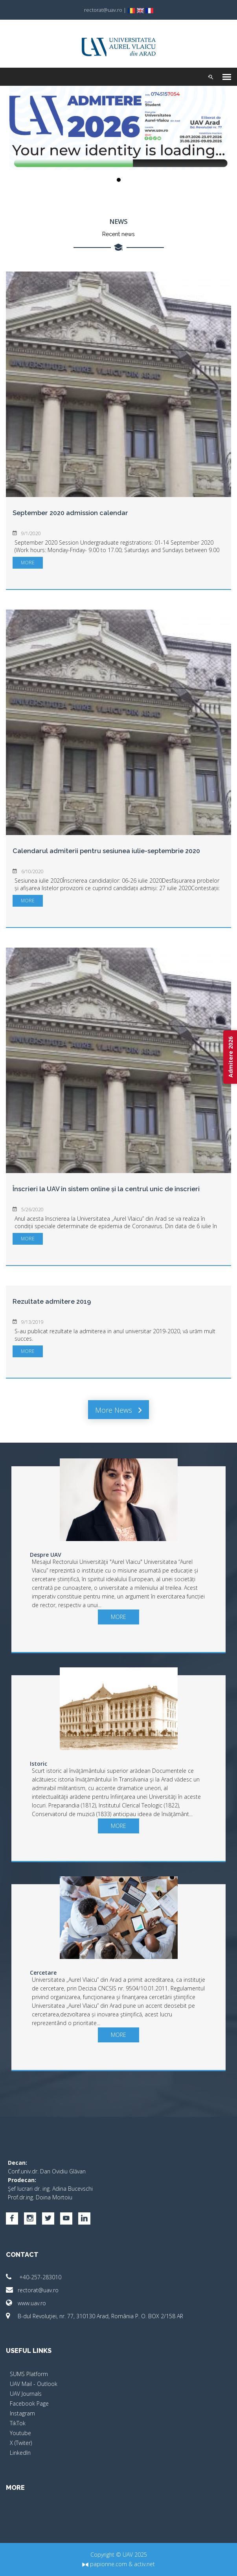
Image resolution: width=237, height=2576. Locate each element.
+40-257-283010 (33, 2277)
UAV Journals (26, 2393)
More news (118, 1410)
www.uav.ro (26, 2303)
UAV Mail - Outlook (33, 2384)
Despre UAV (45, 1554)
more (28, 562)
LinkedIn (20, 2452)
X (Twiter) (21, 2443)
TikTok (18, 2423)
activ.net (144, 2564)
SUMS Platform (29, 2374)
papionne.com (104, 2564)
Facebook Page (29, 2403)
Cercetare (43, 1972)
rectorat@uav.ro (32, 2290)
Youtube (20, 2433)
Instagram (22, 2413)
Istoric (38, 1763)
